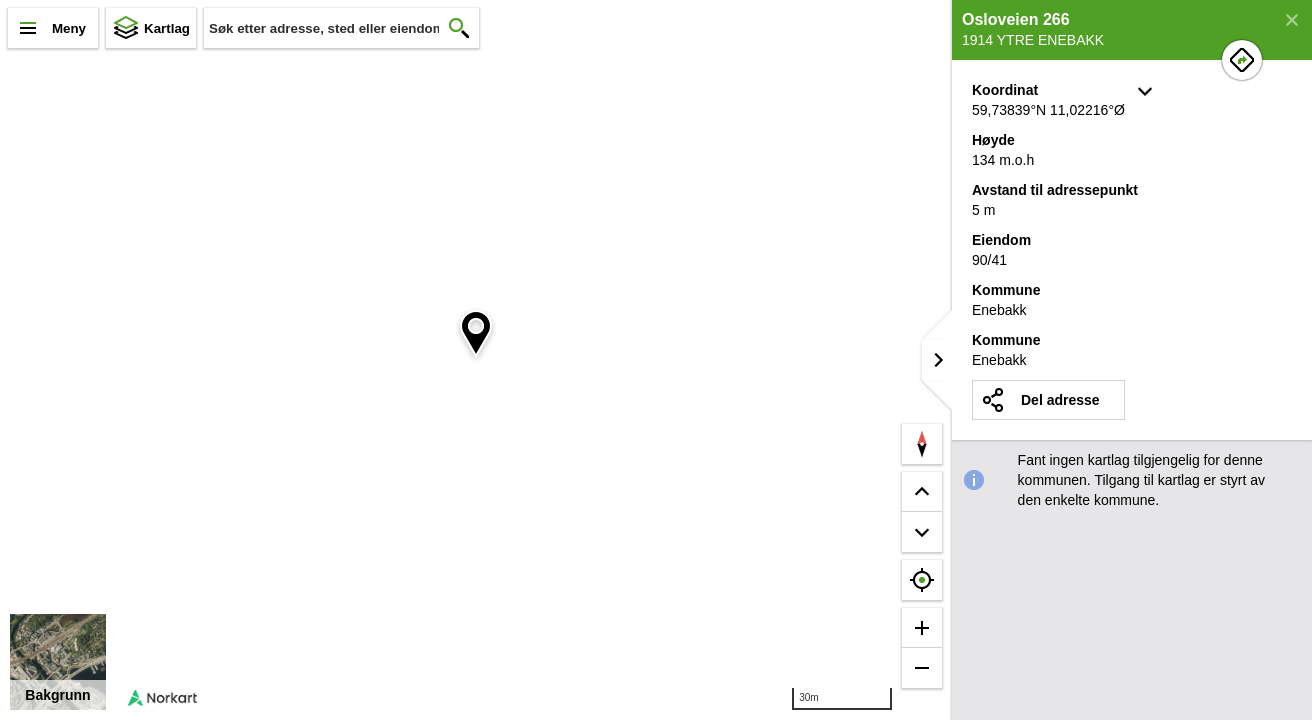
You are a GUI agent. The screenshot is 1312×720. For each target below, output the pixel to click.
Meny (69, 28)
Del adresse (1060, 400)
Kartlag (167, 28)
